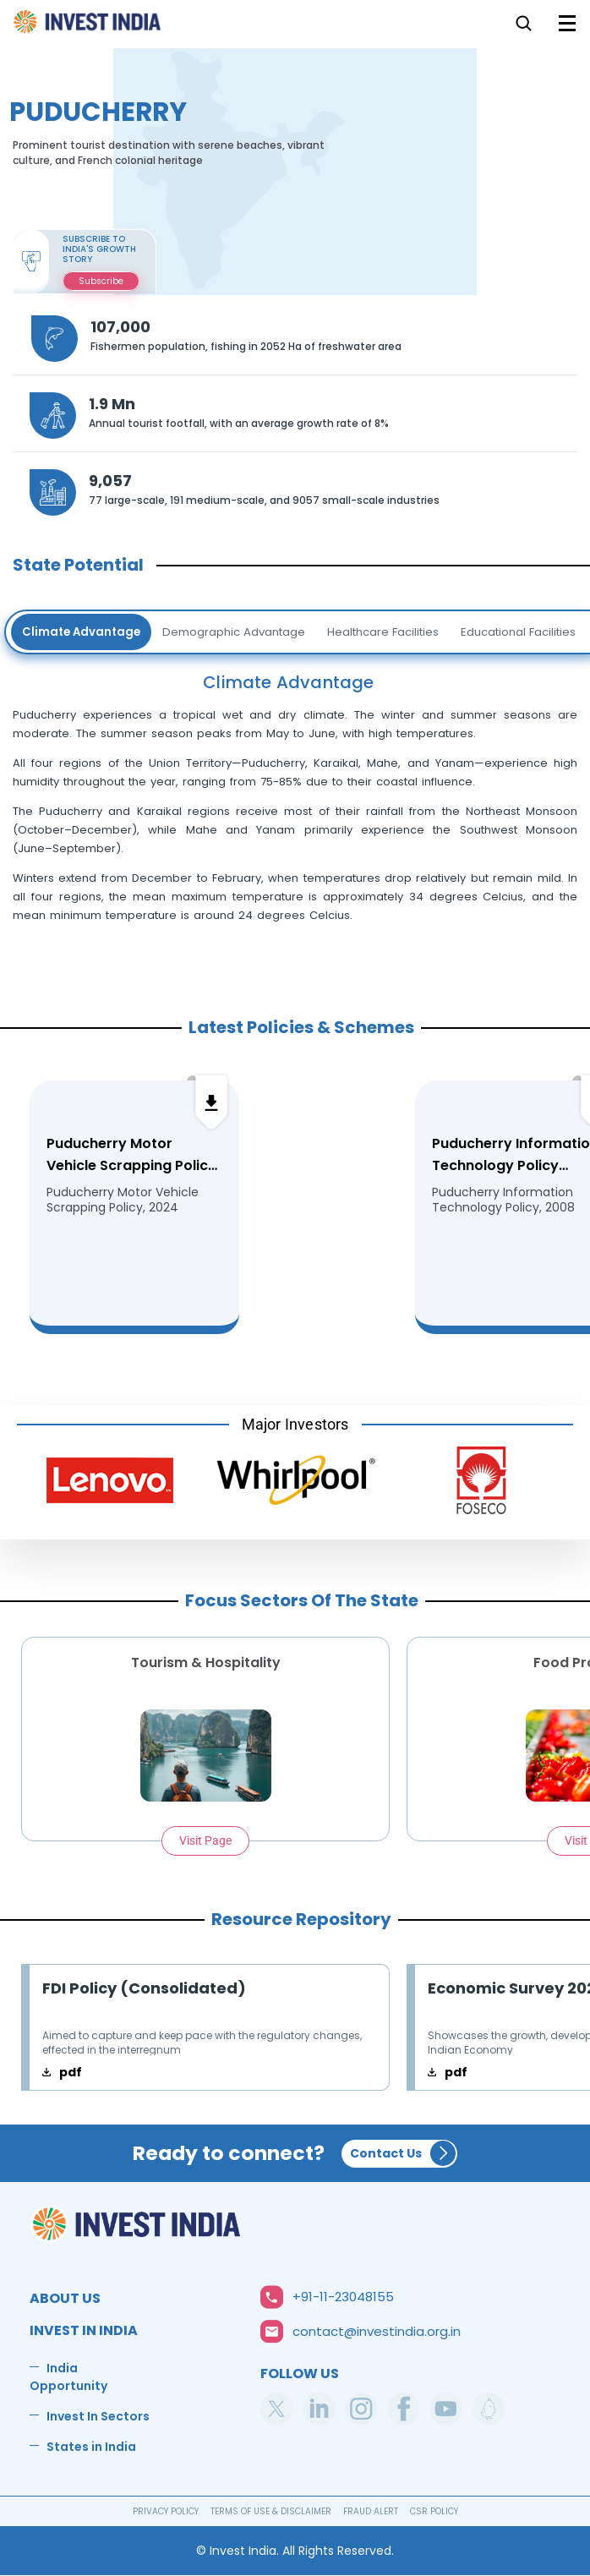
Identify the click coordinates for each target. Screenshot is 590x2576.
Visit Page (205, 1840)
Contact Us (386, 2153)
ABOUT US (65, 2298)
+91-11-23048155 (343, 2296)
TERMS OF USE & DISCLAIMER (270, 2511)
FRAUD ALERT (370, 2511)
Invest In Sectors (98, 2416)
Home (88, 26)
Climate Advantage (81, 632)
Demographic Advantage (233, 632)
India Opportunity (68, 2377)
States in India (91, 2446)
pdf (70, 2072)
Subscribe (101, 281)
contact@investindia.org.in (376, 2331)
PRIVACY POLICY (166, 2511)
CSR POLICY (434, 2511)
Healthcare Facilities (383, 632)
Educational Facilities (518, 632)
